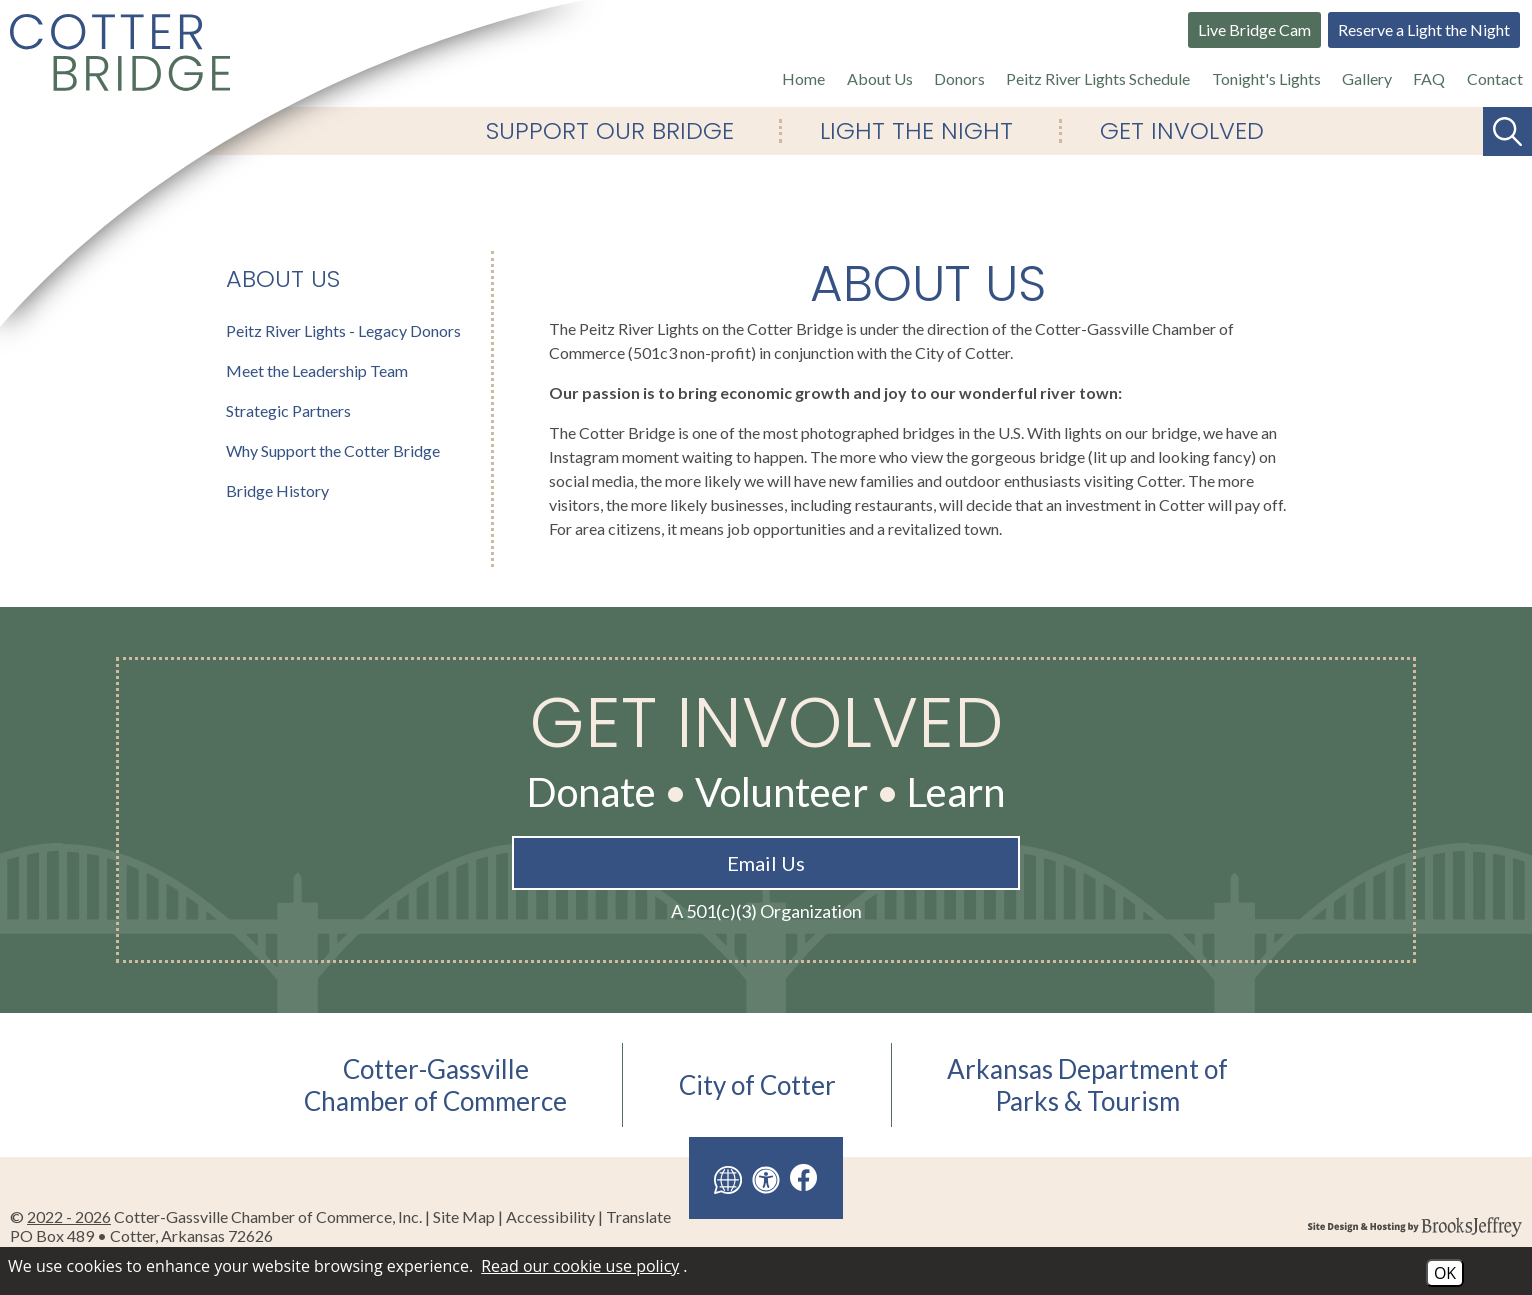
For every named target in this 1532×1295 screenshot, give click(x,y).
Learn (956, 792)
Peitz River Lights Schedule (1098, 78)
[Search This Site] (1507, 131)
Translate (638, 1216)
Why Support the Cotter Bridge (333, 450)
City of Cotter (757, 1085)
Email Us (766, 863)
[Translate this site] (728, 1178)
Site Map (464, 1216)
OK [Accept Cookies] (1445, 1273)
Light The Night (916, 131)
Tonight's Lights (1266, 78)
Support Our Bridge (610, 131)
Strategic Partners (288, 410)
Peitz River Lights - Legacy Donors (343, 330)
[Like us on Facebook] (804, 1177)
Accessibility (550, 1216)
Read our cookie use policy (580, 1266)
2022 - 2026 (69, 1216)
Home (803, 78)
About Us (880, 78)
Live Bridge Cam (1254, 29)
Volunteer (781, 792)
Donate (591, 792)
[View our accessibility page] (766, 1178)
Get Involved (1182, 131)
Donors (959, 78)
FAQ (1429, 78)
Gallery (1367, 78)
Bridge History (277, 490)
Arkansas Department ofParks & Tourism (1087, 1085)
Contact (1495, 78)
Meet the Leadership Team (317, 370)
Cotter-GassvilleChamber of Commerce (435, 1085)
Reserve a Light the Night (1424, 29)
